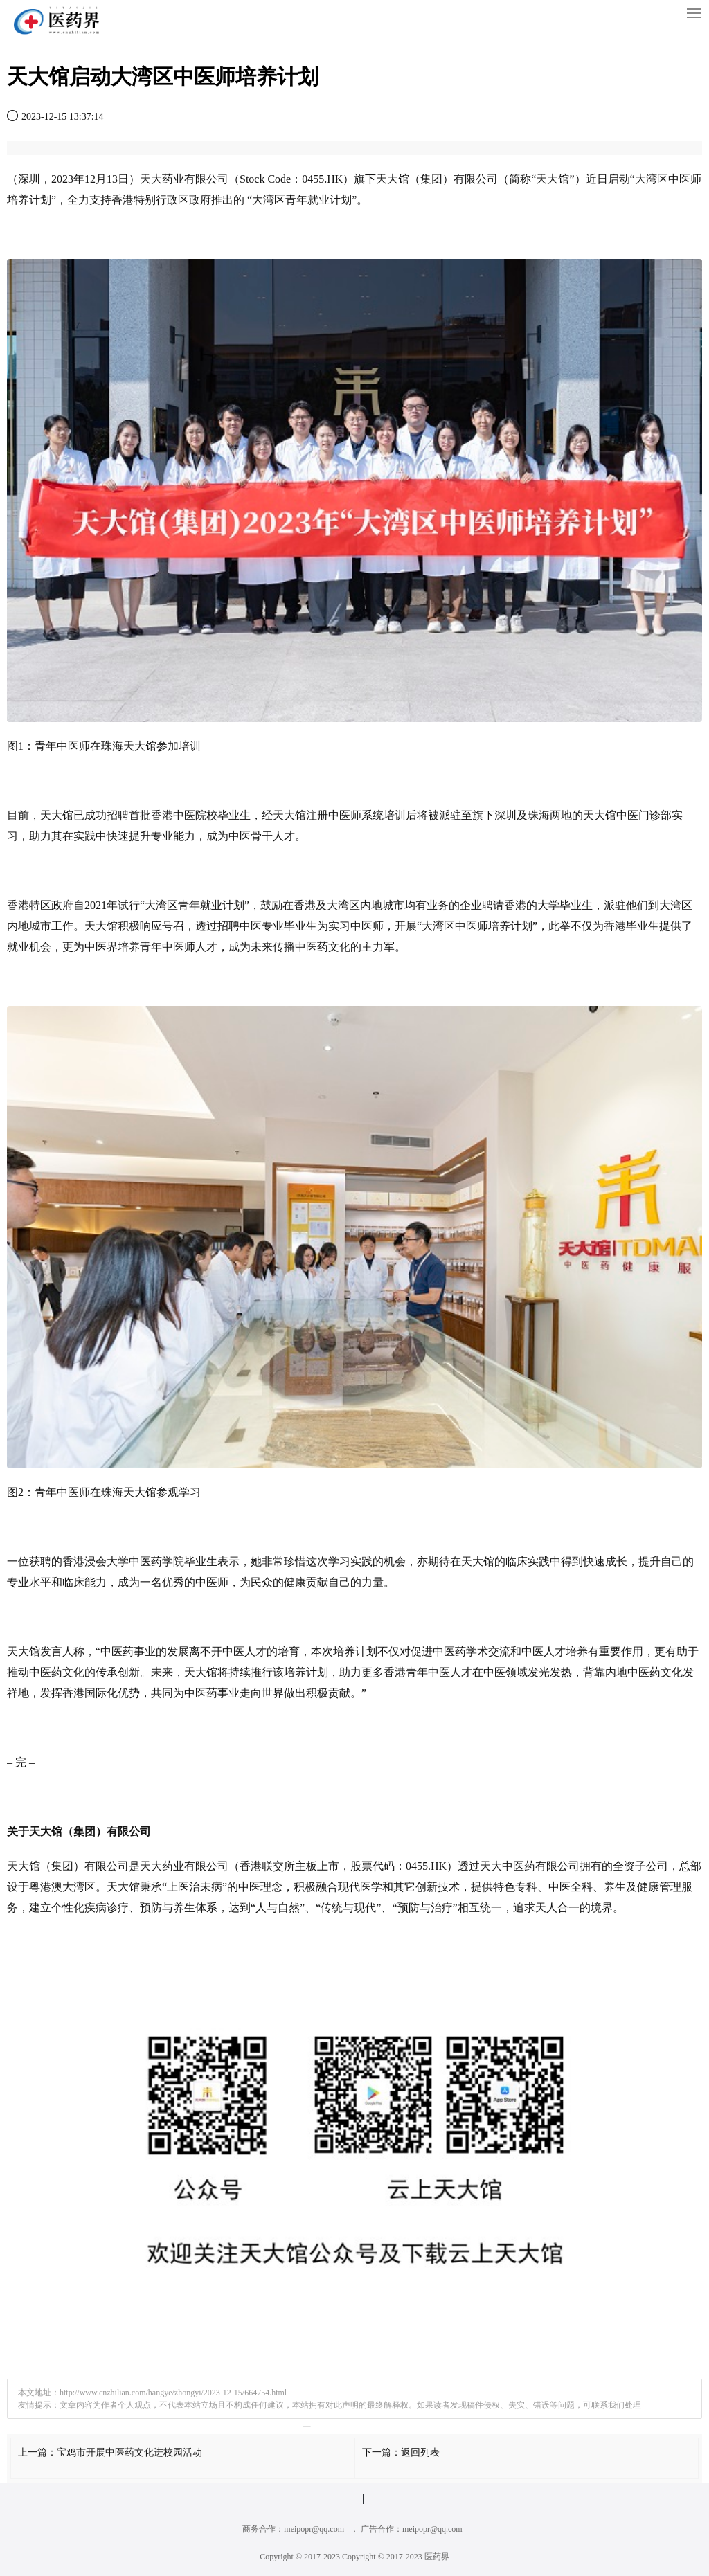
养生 (615, 1887)
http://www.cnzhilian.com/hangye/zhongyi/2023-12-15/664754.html (173, 2392)
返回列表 (420, 2452)
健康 (295, 1582)
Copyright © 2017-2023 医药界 (395, 2556)
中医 (679, 179)
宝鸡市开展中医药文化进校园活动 (129, 2452)
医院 (195, 815)
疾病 (95, 1907)
